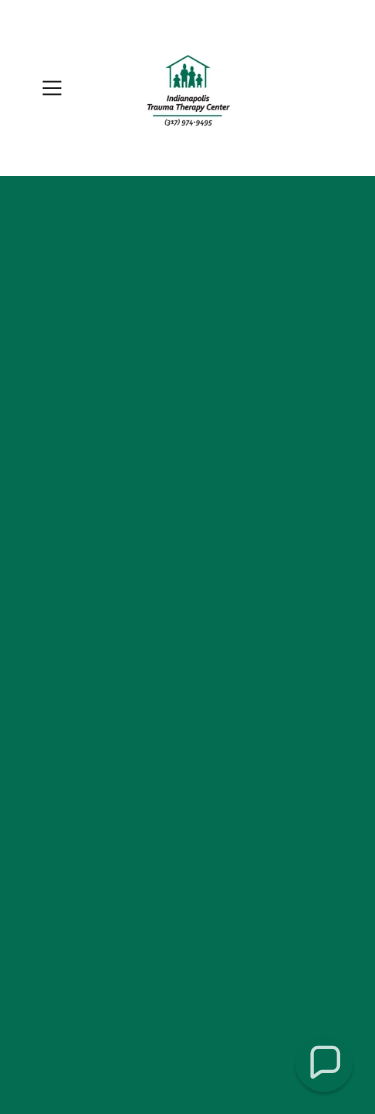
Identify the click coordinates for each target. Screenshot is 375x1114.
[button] (55, 88)
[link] (187, 88)
